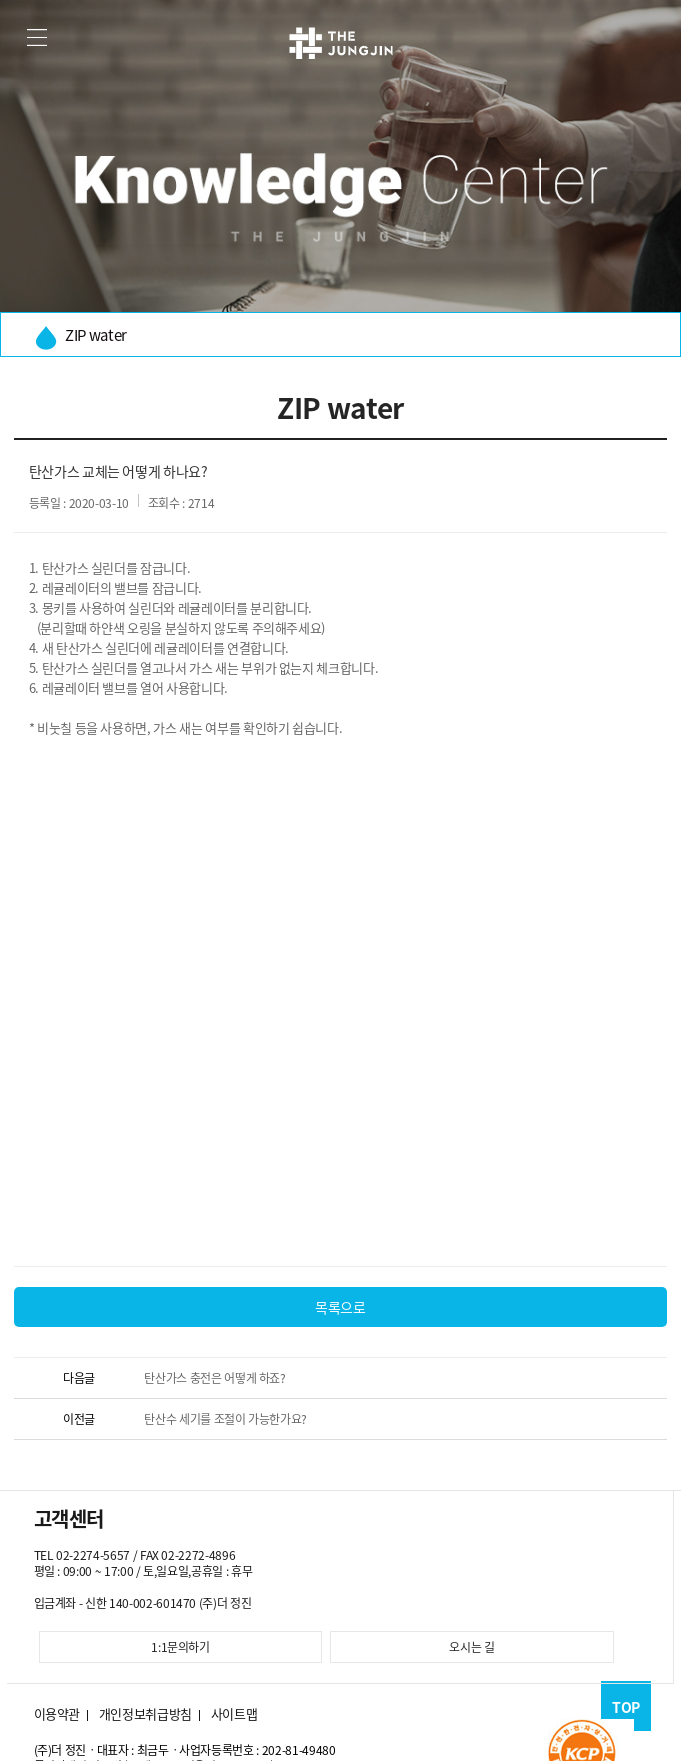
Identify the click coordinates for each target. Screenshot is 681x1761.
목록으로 (340, 1307)
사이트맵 (234, 1714)
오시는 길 (471, 1647)
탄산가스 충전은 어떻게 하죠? (214, 1378)
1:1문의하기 (180, 1647)
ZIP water (81, 336)
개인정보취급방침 (145, 1714)
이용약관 (57, 1714)
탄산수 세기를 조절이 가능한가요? (225, 1419)
